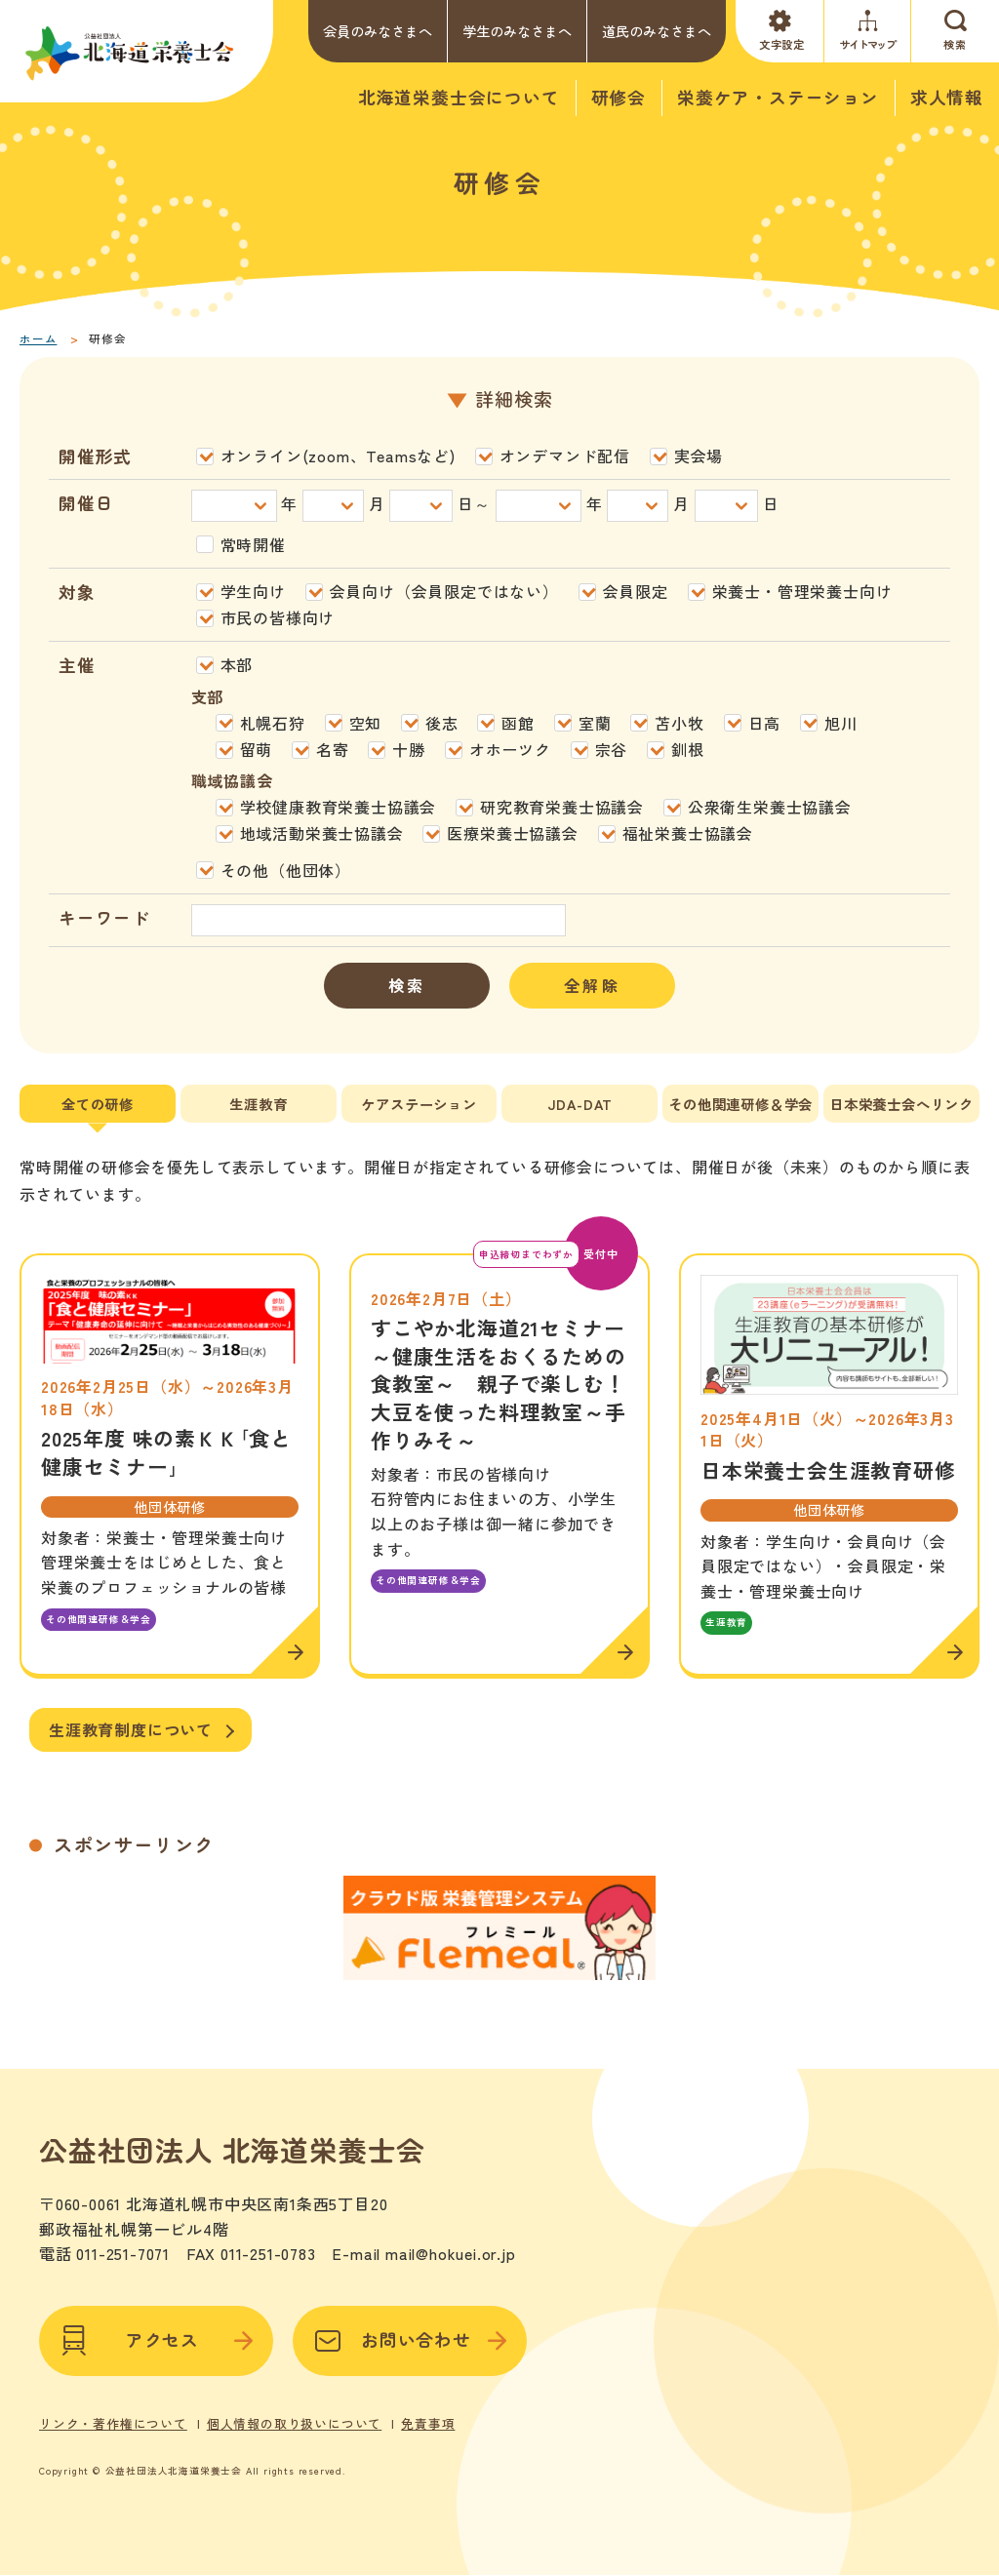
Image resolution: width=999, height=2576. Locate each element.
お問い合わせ (409, 2320)
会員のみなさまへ (377, 30)
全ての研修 (97, 1103)
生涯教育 (258, 1103)
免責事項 (428, 2403)
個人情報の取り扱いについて (294, 2403)
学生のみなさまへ (517, 30)
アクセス (156, 2320)
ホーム (38, 338)
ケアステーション (418, 1103)
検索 (406, 985)
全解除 (592, 985)
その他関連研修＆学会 (740, 1103)
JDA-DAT (580, 1103)
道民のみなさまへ (656, 30)
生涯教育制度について (131, 1729)
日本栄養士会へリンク (901, 1103)
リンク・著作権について (113, 2403)
